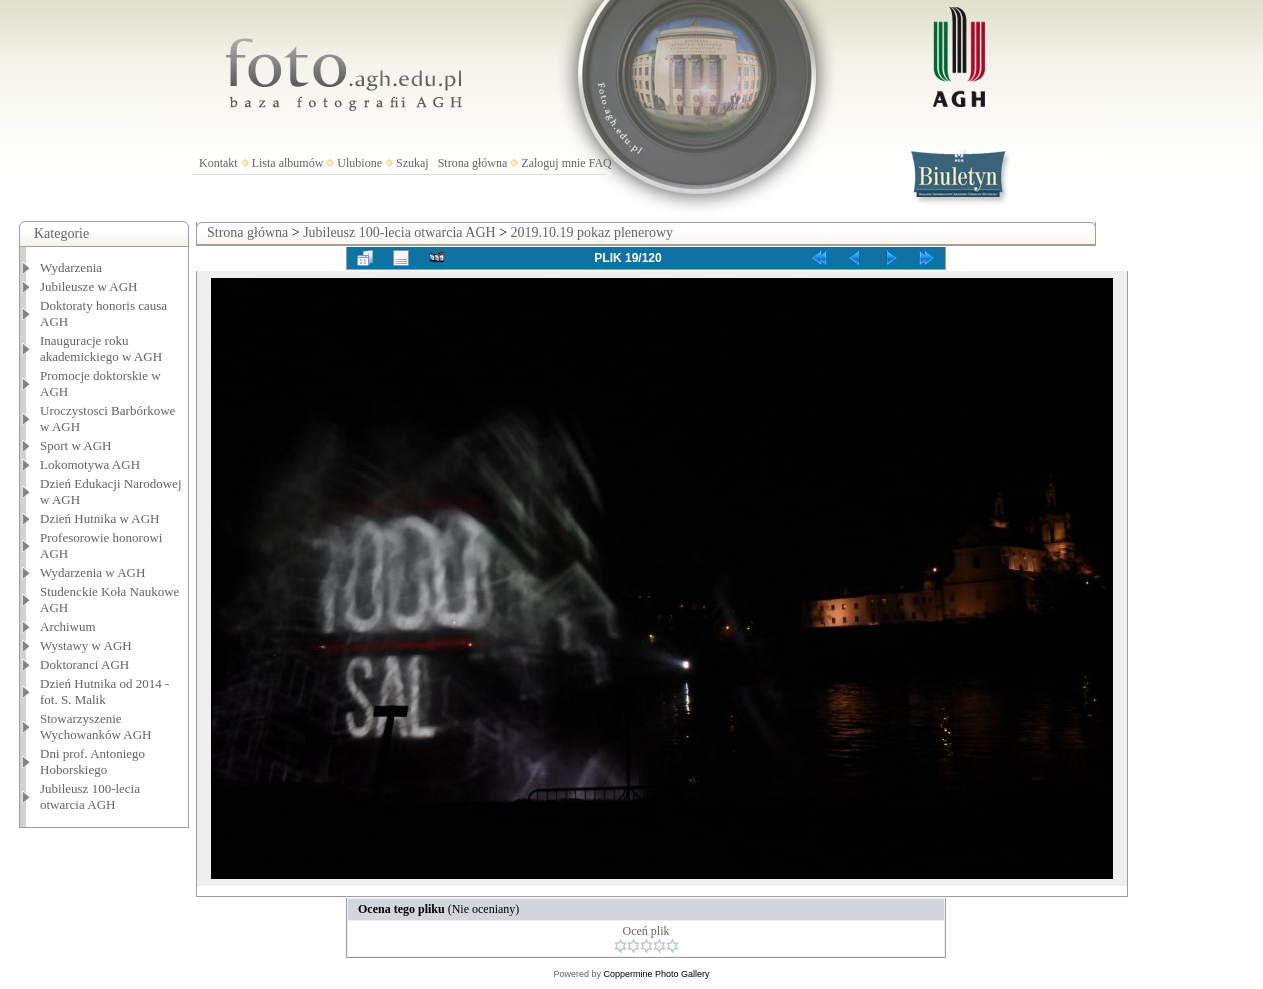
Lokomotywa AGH (90, 464)
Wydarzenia (71, 267)
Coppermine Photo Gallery (656, 974)
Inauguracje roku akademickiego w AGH (101, 348)
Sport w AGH (76, 445)
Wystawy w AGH (86, 645)
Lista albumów (288, 163)
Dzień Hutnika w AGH (100, 518)
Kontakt (218, 163)
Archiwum (68, 626)
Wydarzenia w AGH (92, 572)
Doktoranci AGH (84, 664)
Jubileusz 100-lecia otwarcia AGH (90, 796)
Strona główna (473, 163)
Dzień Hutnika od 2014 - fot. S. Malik (104, 691)
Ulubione (359, 163)
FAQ (600, 163)
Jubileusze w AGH (89, 286)
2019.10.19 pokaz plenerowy (592, 232)
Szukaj (412, 163)
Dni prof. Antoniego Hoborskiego (92, 761)
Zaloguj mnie (553, 163)
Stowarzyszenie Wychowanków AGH (96, 726)
